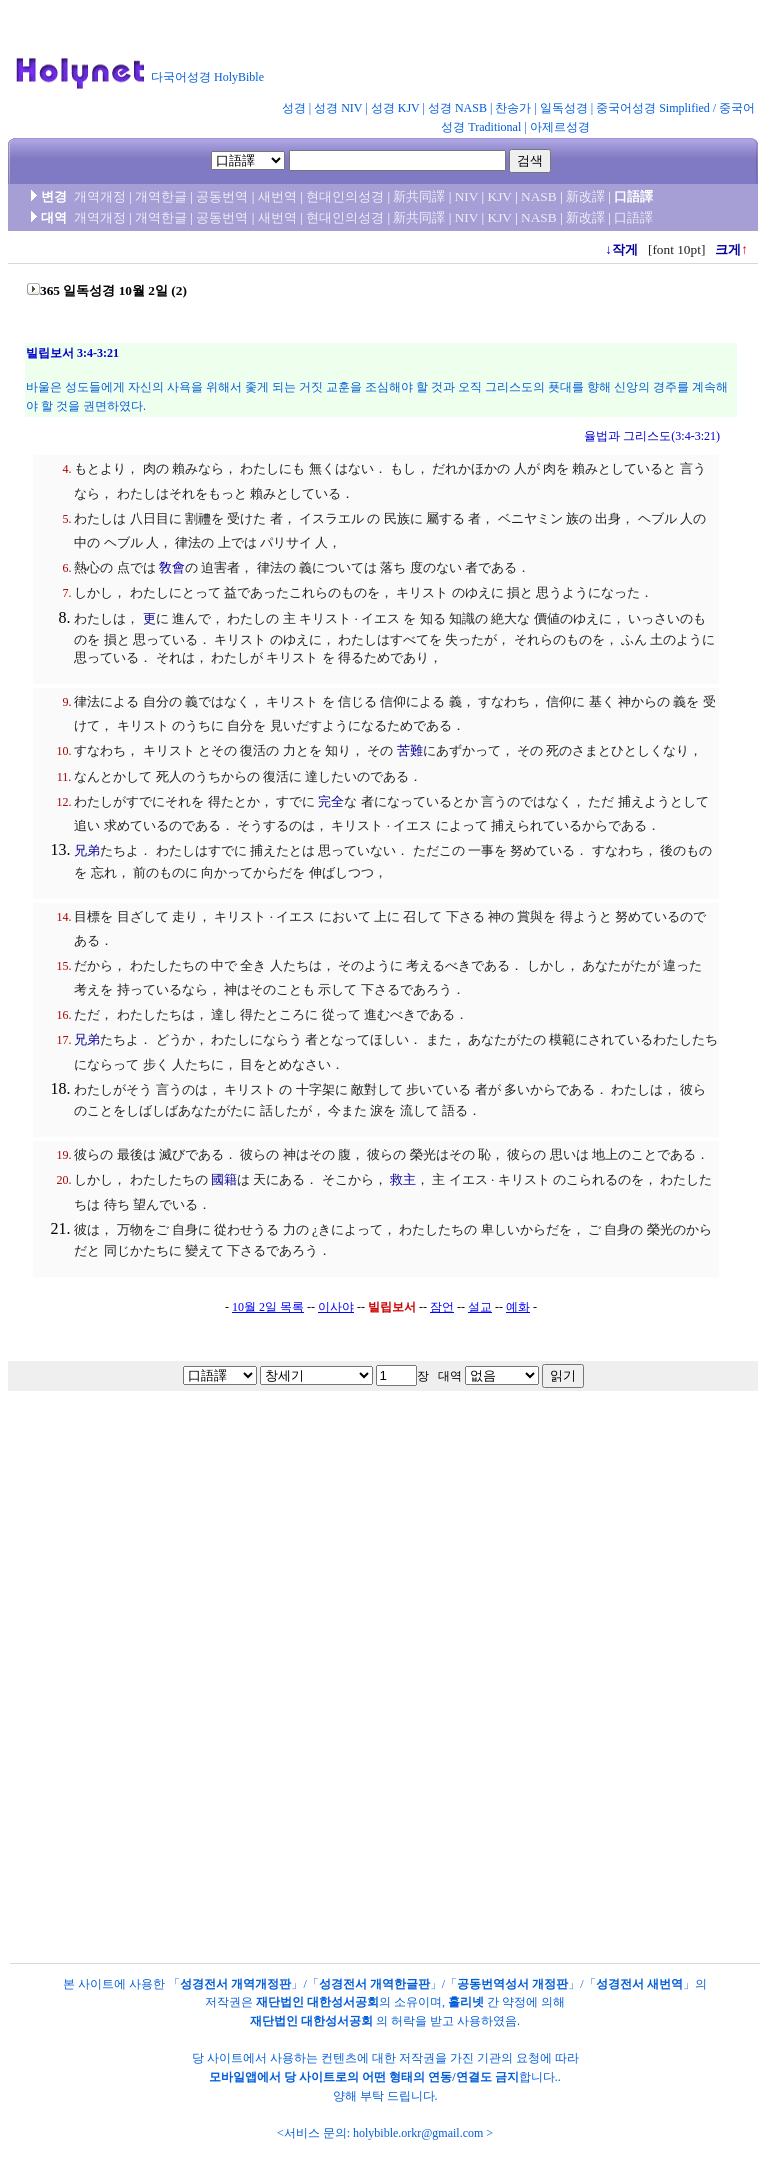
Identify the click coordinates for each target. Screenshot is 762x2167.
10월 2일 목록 (268, 1307)
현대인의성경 (345, 196)
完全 (331, 801)
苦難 (410, 750)
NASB (539, 196)
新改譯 (585, 196)
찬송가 (513, 108)
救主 (403, 1179)
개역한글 (161, 196)
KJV (500, 196)
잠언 (442, 1307)
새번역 (277, 196)
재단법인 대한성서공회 (317, 2002)
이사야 (336, 1307)
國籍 (224, 1179)
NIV (466, 196)
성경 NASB (457, 108)
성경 (294, 108)
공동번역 (222, 196)
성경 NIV (338, 108)
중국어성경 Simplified (653, 108)
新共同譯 (419, 196)
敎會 (172, 567)
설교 (480, 1307)
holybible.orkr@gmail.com (418, 2133)
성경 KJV (395, 108)
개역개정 (100, 196)
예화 (518, 1307)
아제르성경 (560, 127)
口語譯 (633, 217)
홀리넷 (466, 2002)
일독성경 (564, 108)
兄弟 (87, 850)
